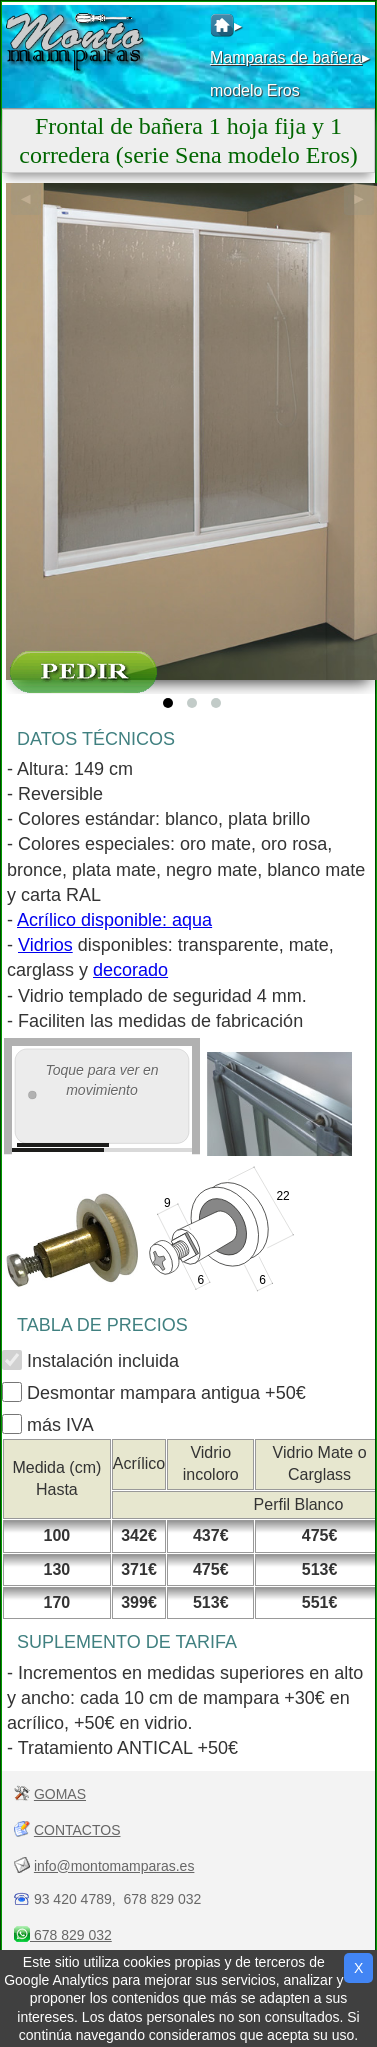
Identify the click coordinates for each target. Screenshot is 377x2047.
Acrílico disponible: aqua (114, 920)
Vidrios (45, 945)
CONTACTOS (77, 1830)
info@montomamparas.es (114, 1866)
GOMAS (60, 1794)
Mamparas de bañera (286, 57)
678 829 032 (71, 1935)
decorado (130, 970)
